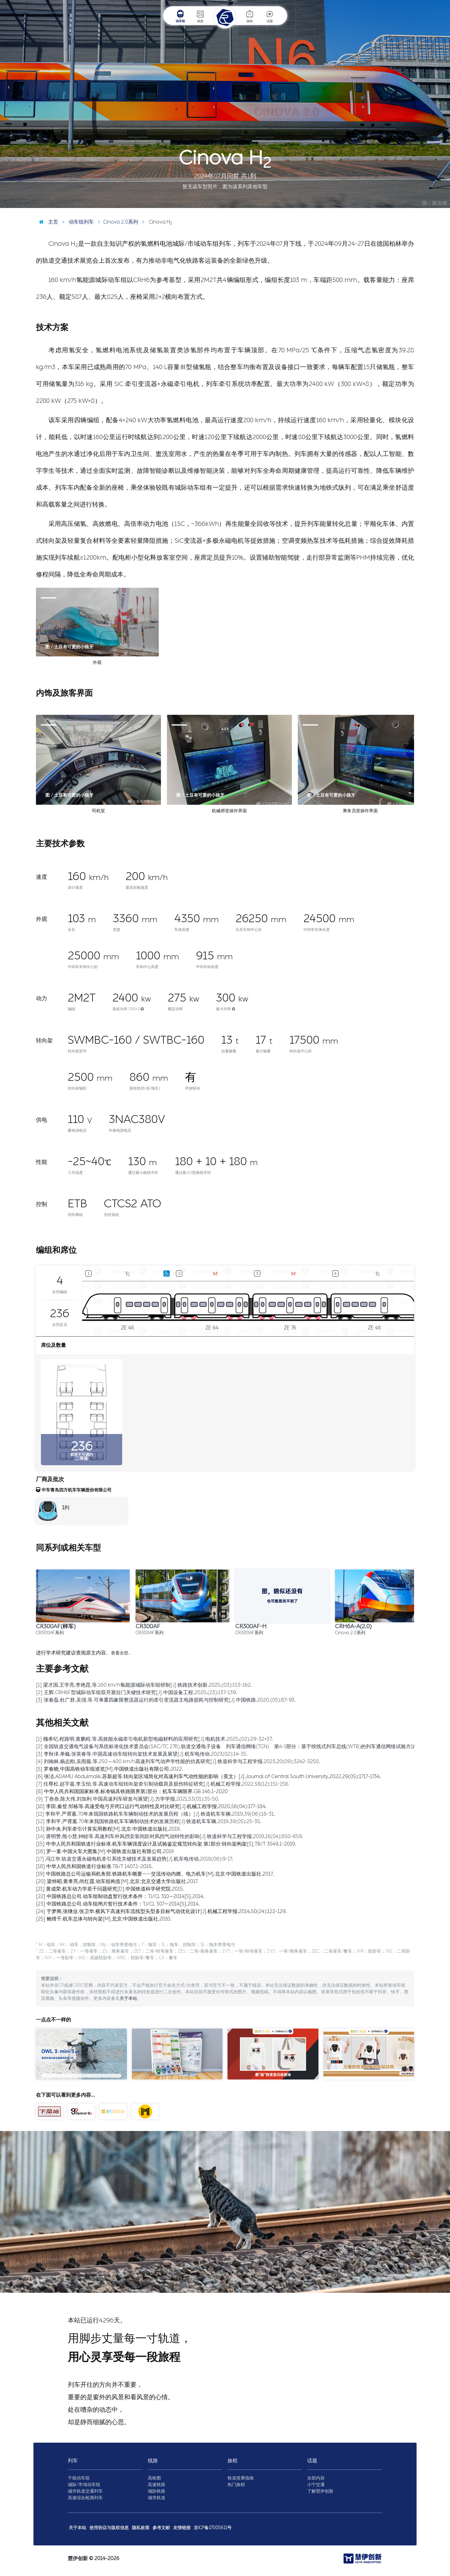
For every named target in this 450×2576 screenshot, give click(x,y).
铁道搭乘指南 (241, 2478)
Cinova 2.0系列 (116, 222)
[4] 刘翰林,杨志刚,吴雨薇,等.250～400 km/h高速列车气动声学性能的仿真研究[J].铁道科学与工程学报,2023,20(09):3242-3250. (178, 1761)
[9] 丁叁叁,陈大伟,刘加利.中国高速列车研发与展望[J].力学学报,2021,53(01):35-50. (127, 1799)
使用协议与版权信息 (109, 2527)
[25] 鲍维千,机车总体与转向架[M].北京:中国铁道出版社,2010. (104, 1919)
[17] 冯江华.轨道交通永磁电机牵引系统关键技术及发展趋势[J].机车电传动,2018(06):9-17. (134, 1859)
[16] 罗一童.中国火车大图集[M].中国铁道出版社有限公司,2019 (105, 1851)
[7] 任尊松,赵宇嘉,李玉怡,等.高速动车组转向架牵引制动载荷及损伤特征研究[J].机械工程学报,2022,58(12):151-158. (162, 1784)
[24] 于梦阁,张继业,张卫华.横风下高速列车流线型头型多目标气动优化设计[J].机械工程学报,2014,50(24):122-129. (161, 1911)
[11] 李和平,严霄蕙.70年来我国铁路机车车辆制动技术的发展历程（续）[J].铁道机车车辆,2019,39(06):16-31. (155, 1814)
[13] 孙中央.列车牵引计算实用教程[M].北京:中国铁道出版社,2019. (108, 1829)
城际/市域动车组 (84, 2484)
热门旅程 (236, 2484)
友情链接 (182, 2527)
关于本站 (128, 1998)
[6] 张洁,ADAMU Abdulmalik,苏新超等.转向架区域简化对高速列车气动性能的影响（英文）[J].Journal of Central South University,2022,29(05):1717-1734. (208, 1776)
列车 (73, 2461)
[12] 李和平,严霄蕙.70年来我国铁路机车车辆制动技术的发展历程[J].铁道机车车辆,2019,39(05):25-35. (148, 1821)
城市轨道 (156, 2497)
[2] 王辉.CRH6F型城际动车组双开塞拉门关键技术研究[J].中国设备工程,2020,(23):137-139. (136, 1692)
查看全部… (121, 1653)
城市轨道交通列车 (85, 2491)
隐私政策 (140, 2527)
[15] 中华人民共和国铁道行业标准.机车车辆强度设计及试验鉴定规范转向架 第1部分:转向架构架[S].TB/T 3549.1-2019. (166, 1844)
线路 (200, 16)
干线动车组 (79, 2478)
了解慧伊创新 (320, 2491)
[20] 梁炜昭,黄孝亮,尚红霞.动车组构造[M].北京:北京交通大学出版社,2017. (117, 1881)
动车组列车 (76, 222)
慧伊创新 (78, 2558)
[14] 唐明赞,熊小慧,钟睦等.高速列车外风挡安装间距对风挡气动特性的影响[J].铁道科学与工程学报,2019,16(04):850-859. (169, 1836)
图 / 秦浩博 (434, 203)
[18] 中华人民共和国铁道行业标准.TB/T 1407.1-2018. (94, 1866)
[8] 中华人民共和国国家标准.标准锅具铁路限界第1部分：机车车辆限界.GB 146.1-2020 (132, 1791)
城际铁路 (156, 2491)
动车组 (180, 16)
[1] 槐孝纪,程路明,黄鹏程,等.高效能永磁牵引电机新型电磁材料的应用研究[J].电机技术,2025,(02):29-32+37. (154, 1739)
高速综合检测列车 (85, 2497)
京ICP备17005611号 (213, 2527)
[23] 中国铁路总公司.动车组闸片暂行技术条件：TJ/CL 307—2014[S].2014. (118, 1904)
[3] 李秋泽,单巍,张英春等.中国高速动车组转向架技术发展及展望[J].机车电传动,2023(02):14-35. (142, 1754)
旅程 (249, 16)
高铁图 (154, 2478)
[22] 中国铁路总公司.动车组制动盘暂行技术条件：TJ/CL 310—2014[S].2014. (120, 1896)
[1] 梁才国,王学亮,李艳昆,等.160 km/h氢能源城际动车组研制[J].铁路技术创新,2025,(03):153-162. (144, 1685)
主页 (47, 222)
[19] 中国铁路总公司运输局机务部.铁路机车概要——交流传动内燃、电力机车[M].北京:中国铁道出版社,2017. (155, 1874)
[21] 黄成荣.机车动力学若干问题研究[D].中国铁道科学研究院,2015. (110, 1889)
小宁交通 (316, 2484)
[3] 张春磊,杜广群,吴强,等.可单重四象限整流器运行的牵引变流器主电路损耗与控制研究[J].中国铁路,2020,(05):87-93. (166, 1700)
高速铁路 (156, 2484)
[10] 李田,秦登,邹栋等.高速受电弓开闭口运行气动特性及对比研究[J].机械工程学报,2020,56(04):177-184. (151, 1806)
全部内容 (316, 2478)
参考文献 (161, 2527)
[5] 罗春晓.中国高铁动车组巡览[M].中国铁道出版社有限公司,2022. (109, 1769)
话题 (269, 16)
